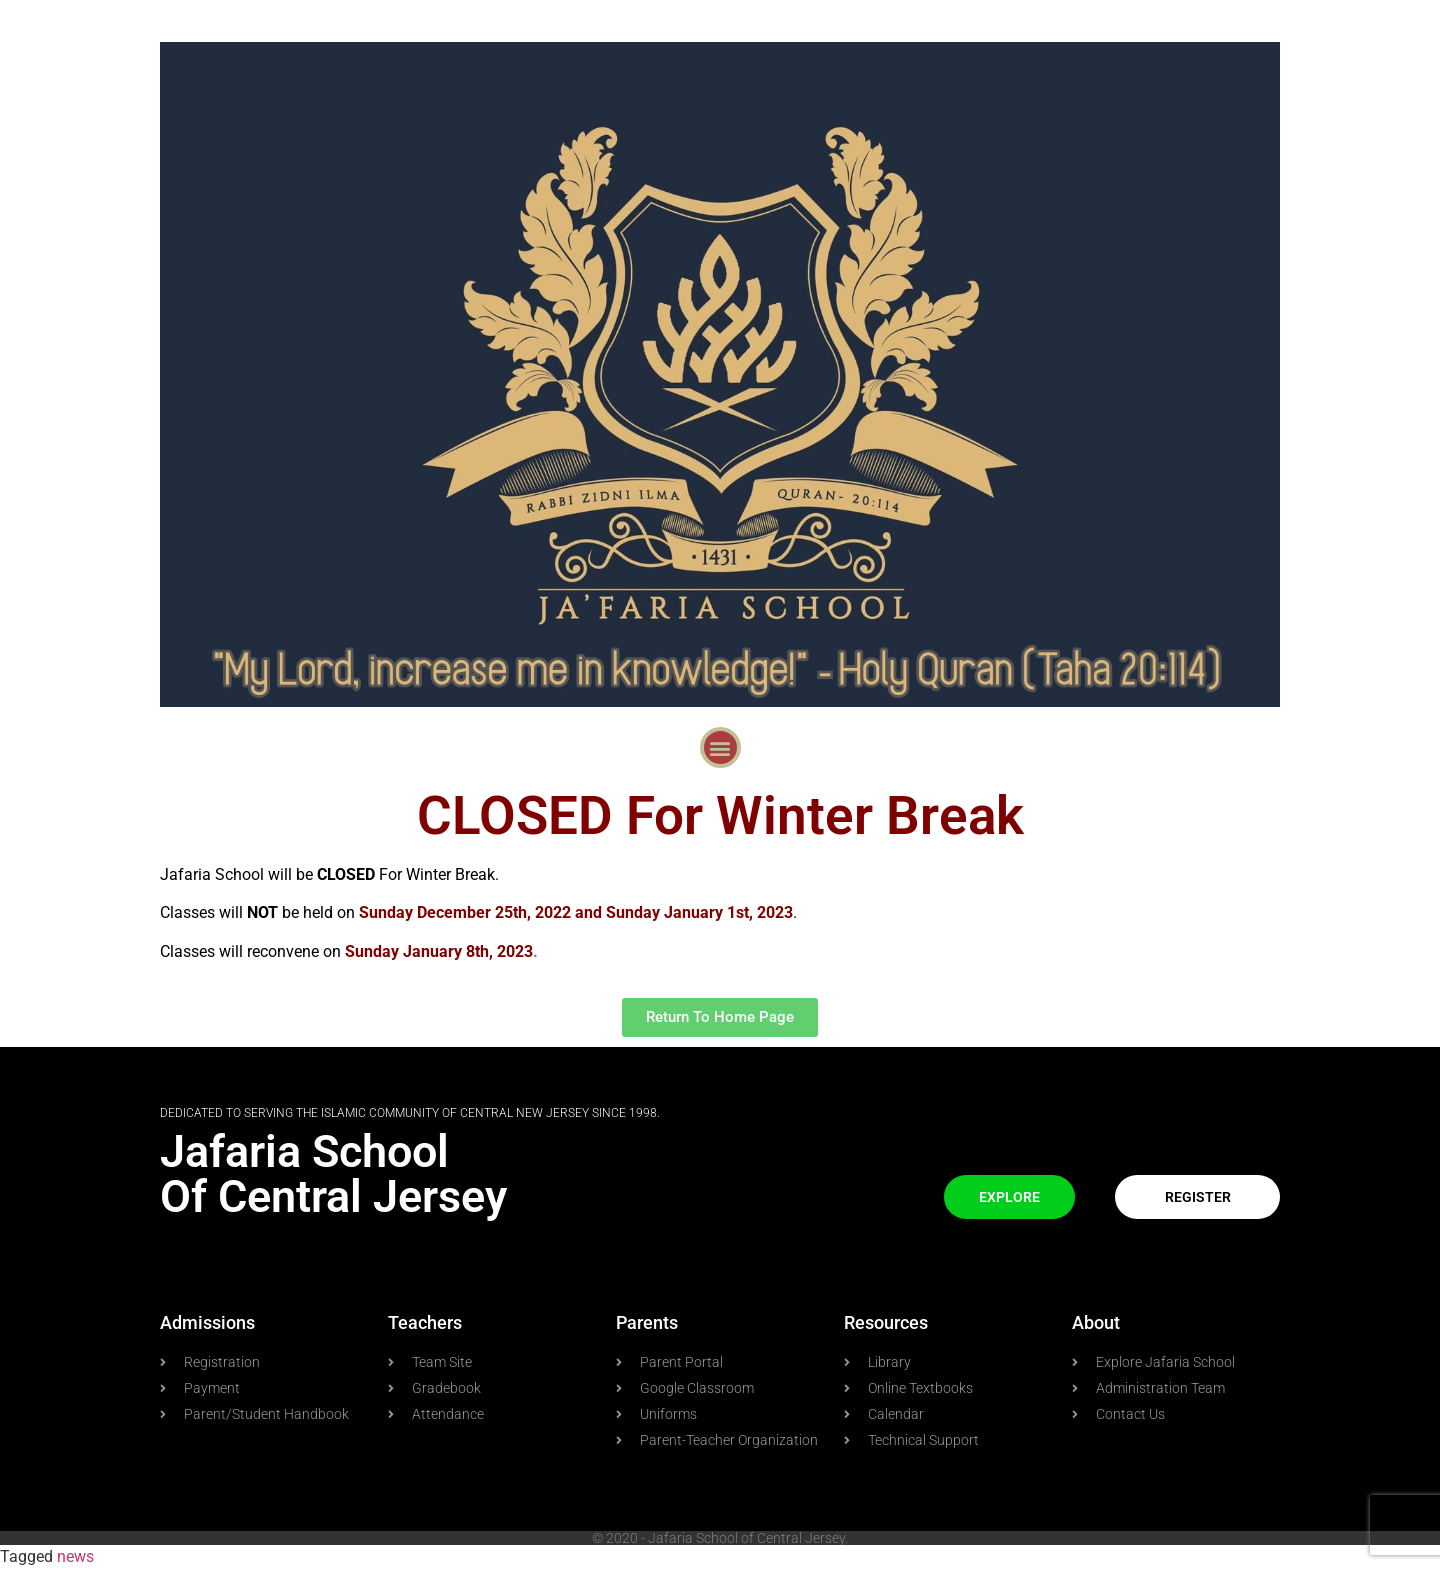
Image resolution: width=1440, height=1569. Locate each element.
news (75, 1556)
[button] (720, 747)
